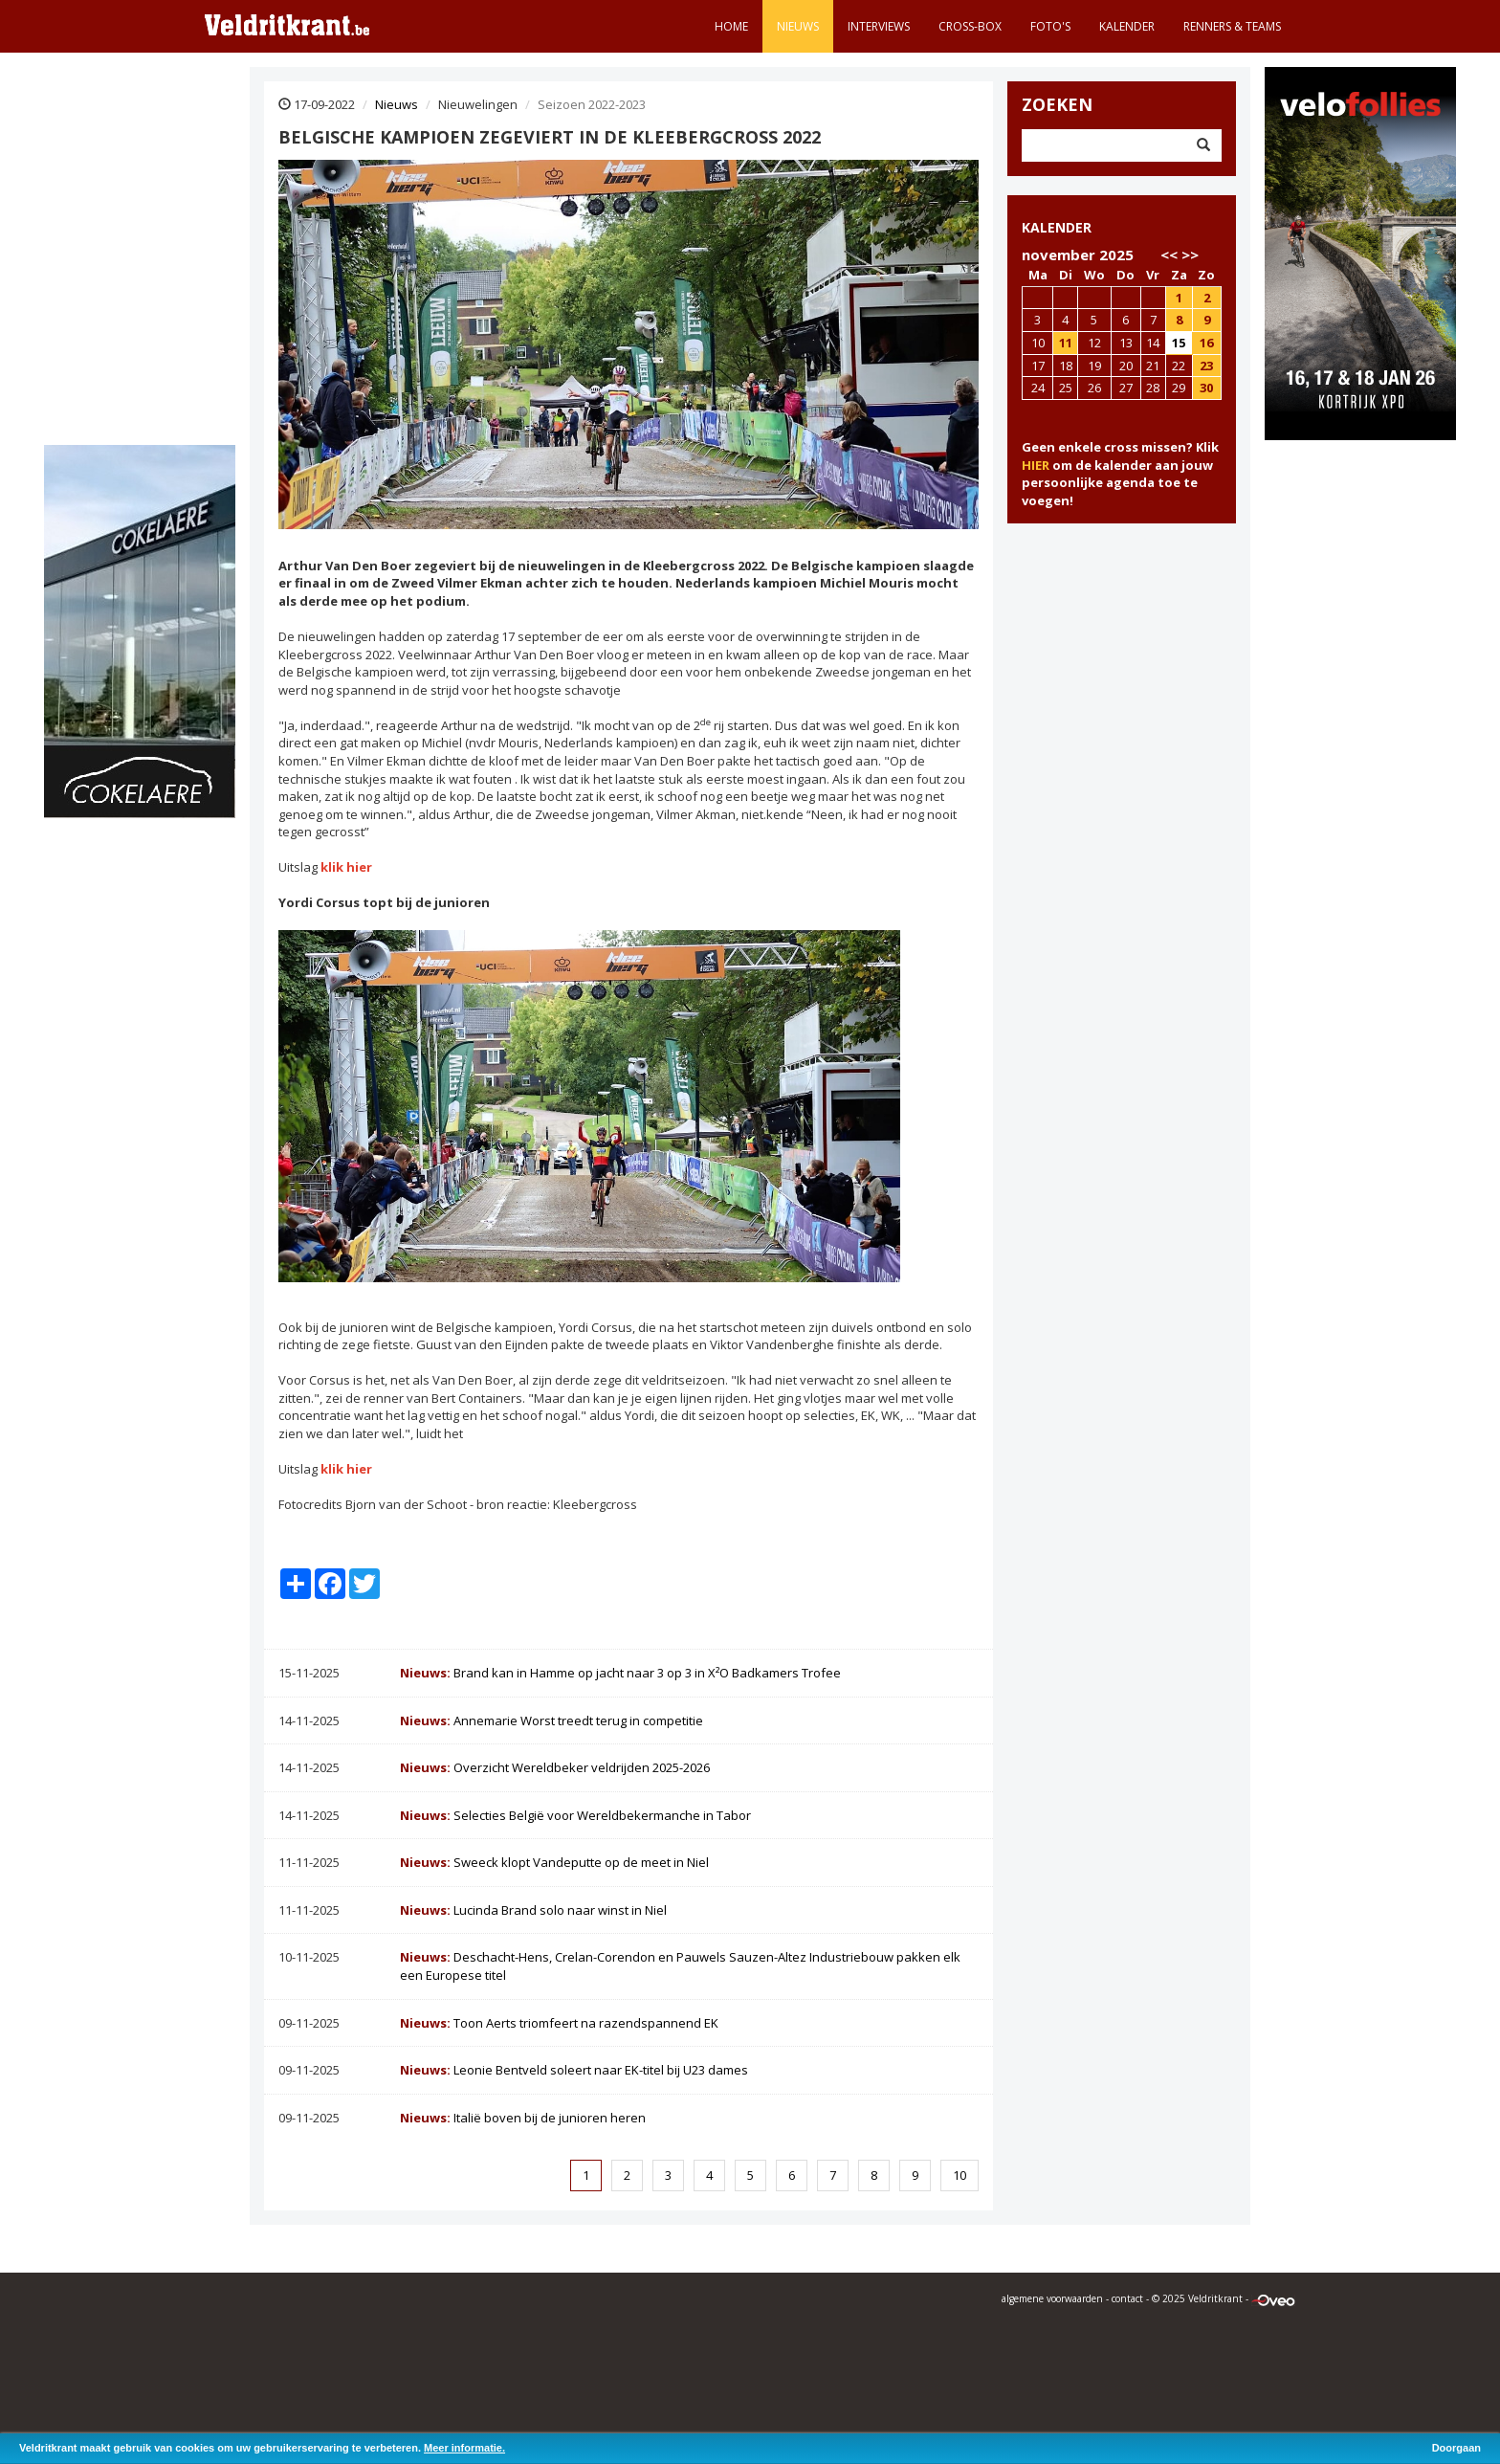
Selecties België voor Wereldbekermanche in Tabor (575, 1815)
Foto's (1050, 26)
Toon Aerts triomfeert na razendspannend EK (559, 2022)
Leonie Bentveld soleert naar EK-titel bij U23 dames (574, 2069)
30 (1206, 387)
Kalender (1127, 26)
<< (1169, 254)
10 (959, 2175)
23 (1206, 365)
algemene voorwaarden (1052, 2298)
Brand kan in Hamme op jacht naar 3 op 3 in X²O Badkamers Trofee (620, 1672)
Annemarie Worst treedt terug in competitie (551, 1720)
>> (1190, 254)
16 (1206, 342)
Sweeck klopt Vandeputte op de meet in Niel (554, 1862)
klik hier (346, 867)
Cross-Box (970, 26)
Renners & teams (1232, 26)
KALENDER (1057, 227)
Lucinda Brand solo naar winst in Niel (533, 1910)
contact (1127, 2298)
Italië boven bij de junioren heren (523, 2117)
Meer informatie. (464, 2447)
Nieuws (798, 26)
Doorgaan (1456, 2447)
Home (731, 26)
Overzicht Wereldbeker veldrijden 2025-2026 (555, 1767)
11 (1065, 342)
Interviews (879, 26)
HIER (1035, 465)
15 (1178, 342)
